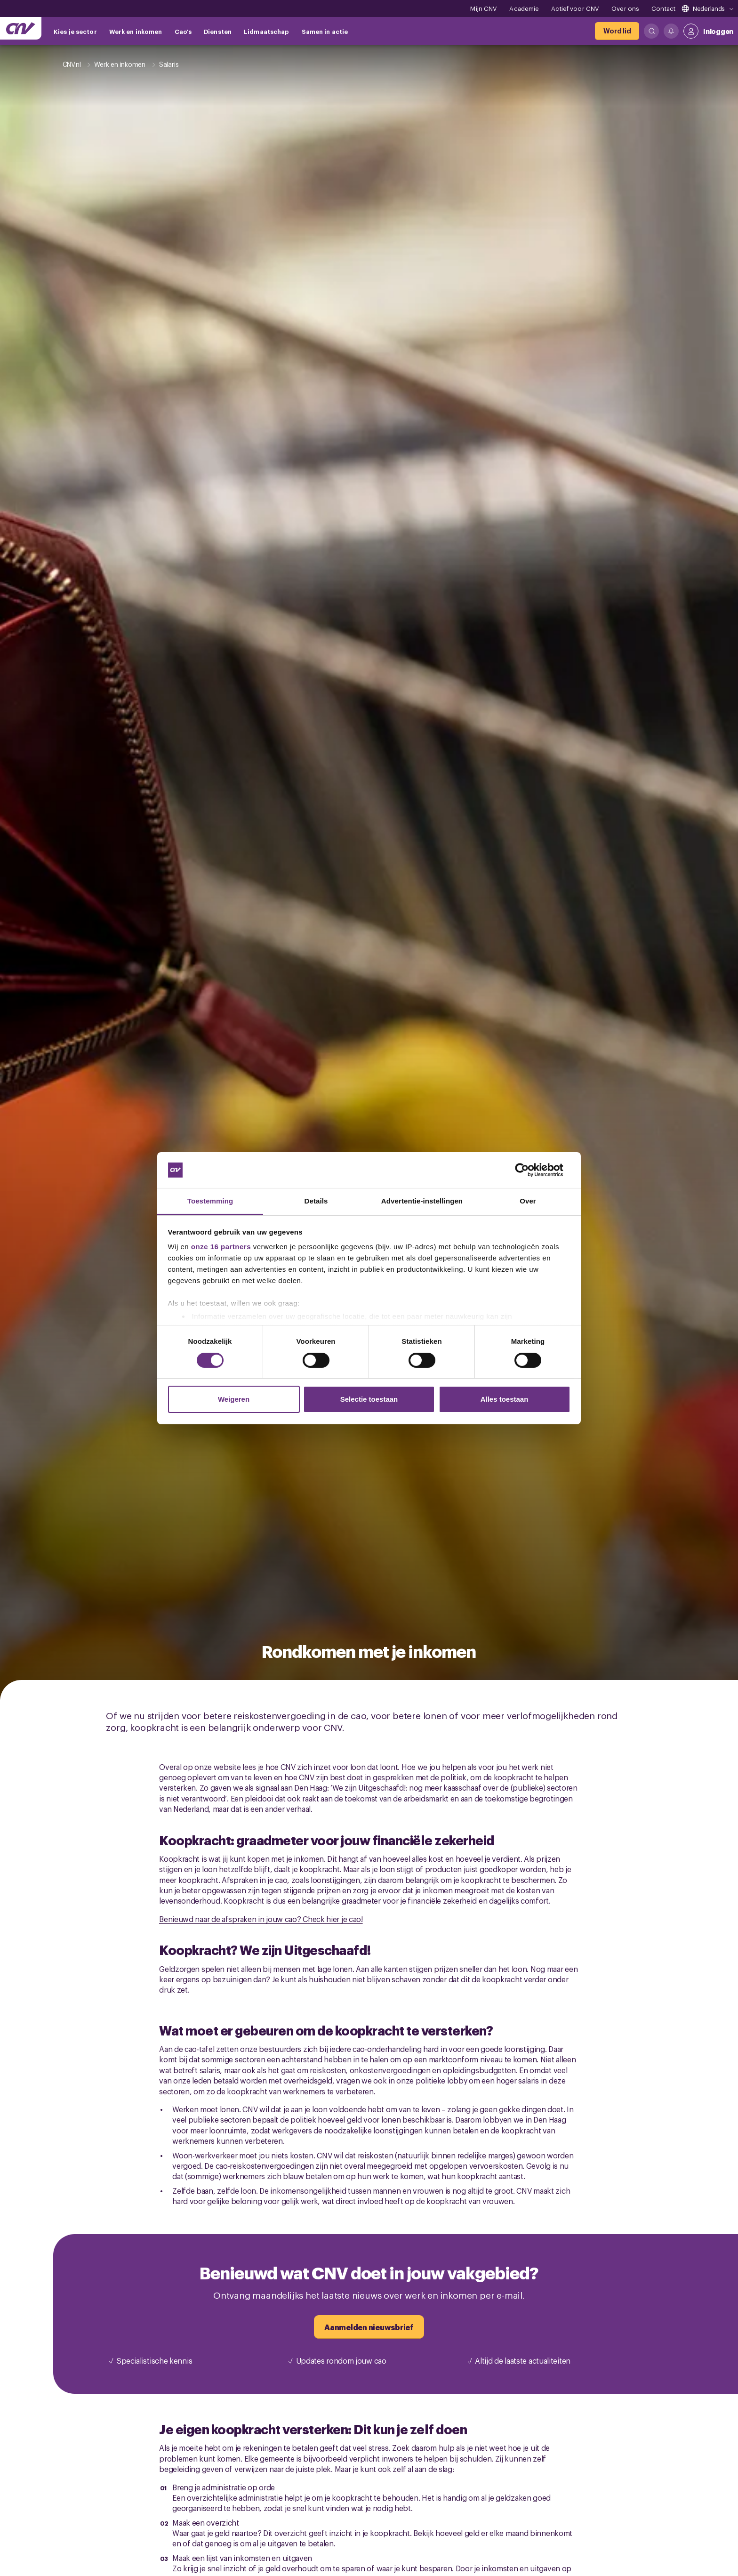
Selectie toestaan (369, 1399)
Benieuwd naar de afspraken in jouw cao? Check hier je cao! (261, 1919)
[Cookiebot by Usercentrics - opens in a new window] (529, 1170)
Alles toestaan (505, 1399)
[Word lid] (617, 31)
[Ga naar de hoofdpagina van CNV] (20, 28)
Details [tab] (316, 1201)
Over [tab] (528, 1201)
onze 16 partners (221, 1247)
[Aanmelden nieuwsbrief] (369, 2327)
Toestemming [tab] (210, 1201)
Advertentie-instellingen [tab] (422, 1201)
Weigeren (233, 1399)
